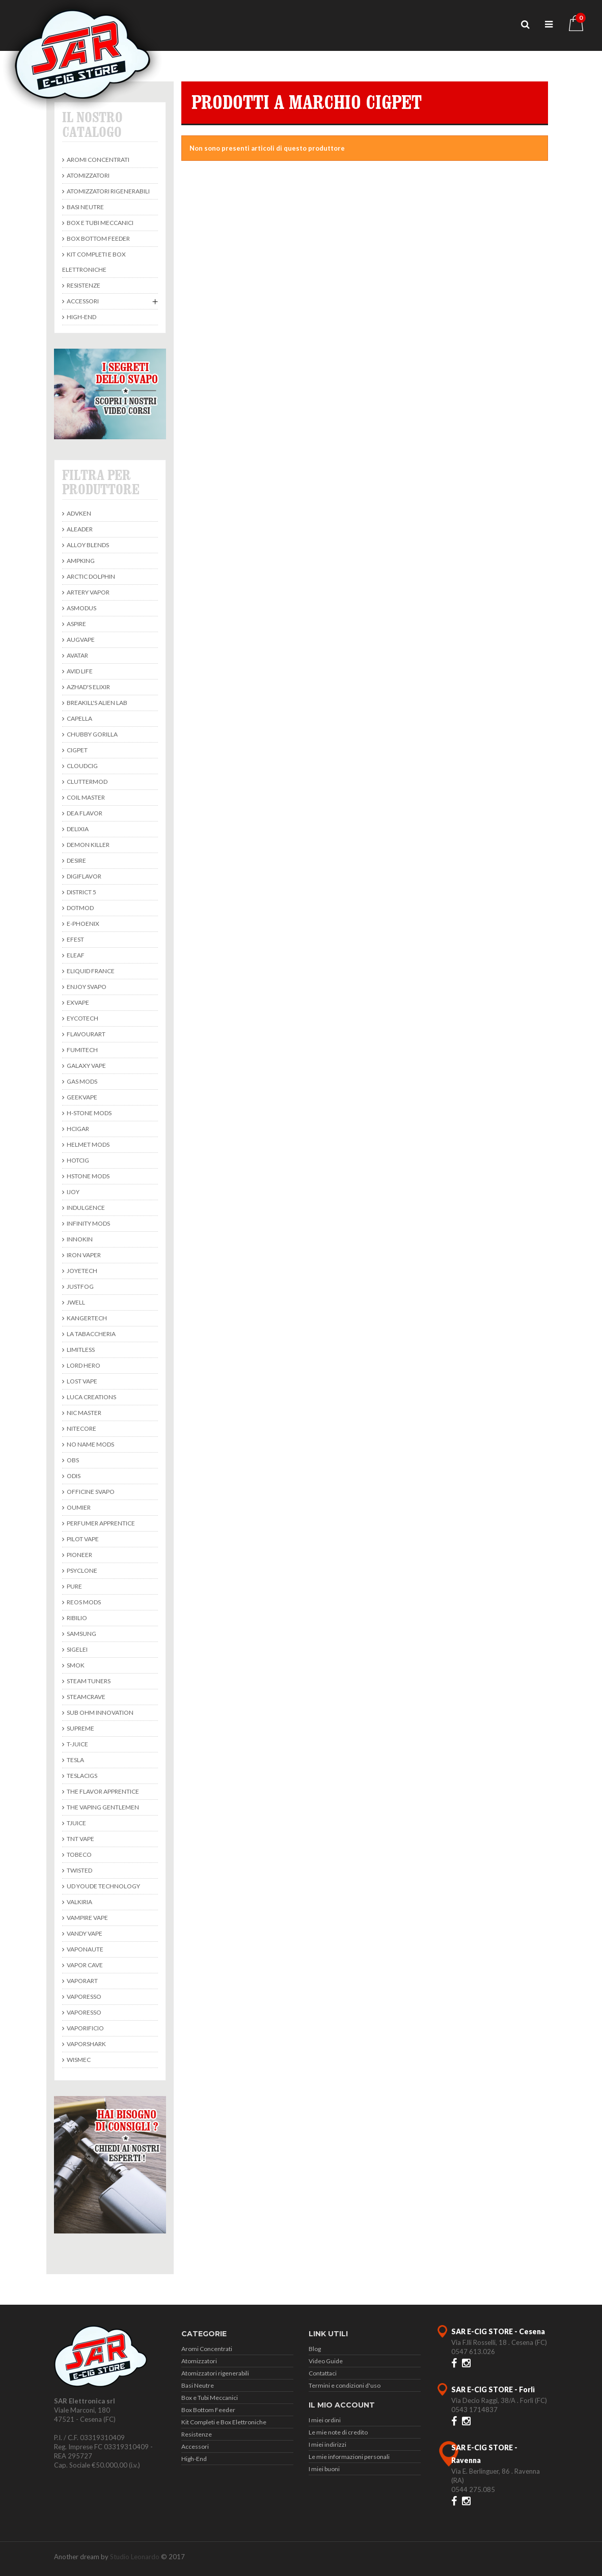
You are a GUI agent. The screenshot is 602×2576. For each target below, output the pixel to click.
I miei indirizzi (327, 2444)
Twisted (79, 1870)
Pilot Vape (82, 1539)
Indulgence (85, 1207)
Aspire (76, 624)
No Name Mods (90, 1444)
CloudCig (82, 766)
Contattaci (323, 2373)
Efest (75, 939)
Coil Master (85, 797)
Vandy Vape (84, 1933)
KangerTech (86, 1318)
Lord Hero (83, 1365)
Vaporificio (85, 2028)
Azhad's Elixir (88, 687)
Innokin (79, 1239)
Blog (315, 2349)
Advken (78, 513)
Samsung (81, 1633)
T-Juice (77, 1744)
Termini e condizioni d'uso (344, 2385)
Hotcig (77, 1160)
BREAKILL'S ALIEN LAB (96, 702)
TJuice (76, 1823)
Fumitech (82, 1050)
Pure (74, 1586)
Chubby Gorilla (92, 734)
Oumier (78, 1507)
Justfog (80, 1286)
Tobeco (79, 1854)
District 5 (81, 892)
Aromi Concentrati (97, 159)
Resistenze (83, 285)
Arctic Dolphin (90, 576)
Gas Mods (81, 1081)
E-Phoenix (82, 923)
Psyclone (81, 1570)
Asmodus (81, 608)
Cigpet (77, 750)
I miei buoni (324, 2469)
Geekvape (81, 1097)
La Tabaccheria (91, 1334)
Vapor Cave (84, 1965)
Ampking (80, 560)
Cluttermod (86, 781)
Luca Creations (91, 1397)
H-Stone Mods (89, 1113)
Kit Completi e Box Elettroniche (94, 261)
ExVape (77, 1002)
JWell (75, 1302)
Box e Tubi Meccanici (99, 223)
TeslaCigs (81, 1775)
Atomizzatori (88, 175)
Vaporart (82, 1981)
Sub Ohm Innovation (99, 1712)
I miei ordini (325, 2420)
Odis (73, 1476)
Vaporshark (86, 2044)
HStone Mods (88, 1176)
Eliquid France (90, 971)
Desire (76, 860)
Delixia (77, 829)
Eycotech (82, 1018)
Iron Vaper (83, 1255)
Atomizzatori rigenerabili (108, 191)
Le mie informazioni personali (349, 2456)
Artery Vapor (88, 592)
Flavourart (85, 1034)
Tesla (75, 1760)
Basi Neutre (85, 207)
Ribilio (76, 1618)
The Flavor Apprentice (102, 1791)
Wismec (78, 2059)
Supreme (80, 1728)
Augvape (80, 639)
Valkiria (79, 1902)
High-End (81, 317)
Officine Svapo (90, 1491)
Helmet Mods (88, 1144)
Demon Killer (88, 844)
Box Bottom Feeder (98, 238)
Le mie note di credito (338, 2432)
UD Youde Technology (103, 1886)
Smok (75, 1665)
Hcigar (77, 1129)
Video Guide (326, 2361)
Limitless (80, 1349)
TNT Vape (80, 1839)
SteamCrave (85, 1697)
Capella (79, 718)
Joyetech (81, 1271)
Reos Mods (83, 1602)
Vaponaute (84, 1949)
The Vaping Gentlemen (102, 1807)
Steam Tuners (88, 1681)
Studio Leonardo (134, 2557)
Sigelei (77, 1649)
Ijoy (72, 1192)
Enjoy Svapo (86, 986)
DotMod (80, 908)
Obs (72, 1460)
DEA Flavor (84, 813)
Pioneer (79, 1555)
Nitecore (81, 1428)
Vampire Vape (87, 1917)
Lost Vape (81, 1381)
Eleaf (75, 955)
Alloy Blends (87, 545)
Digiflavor (83, 876)
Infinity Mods (88, 1223)
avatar (77, 655)
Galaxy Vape (86, 1065)
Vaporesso (83, 1996)
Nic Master (83, 1413)
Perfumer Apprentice (100, 1523)
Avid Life (79, 671)
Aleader (79, 529)
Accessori (82, 301)
